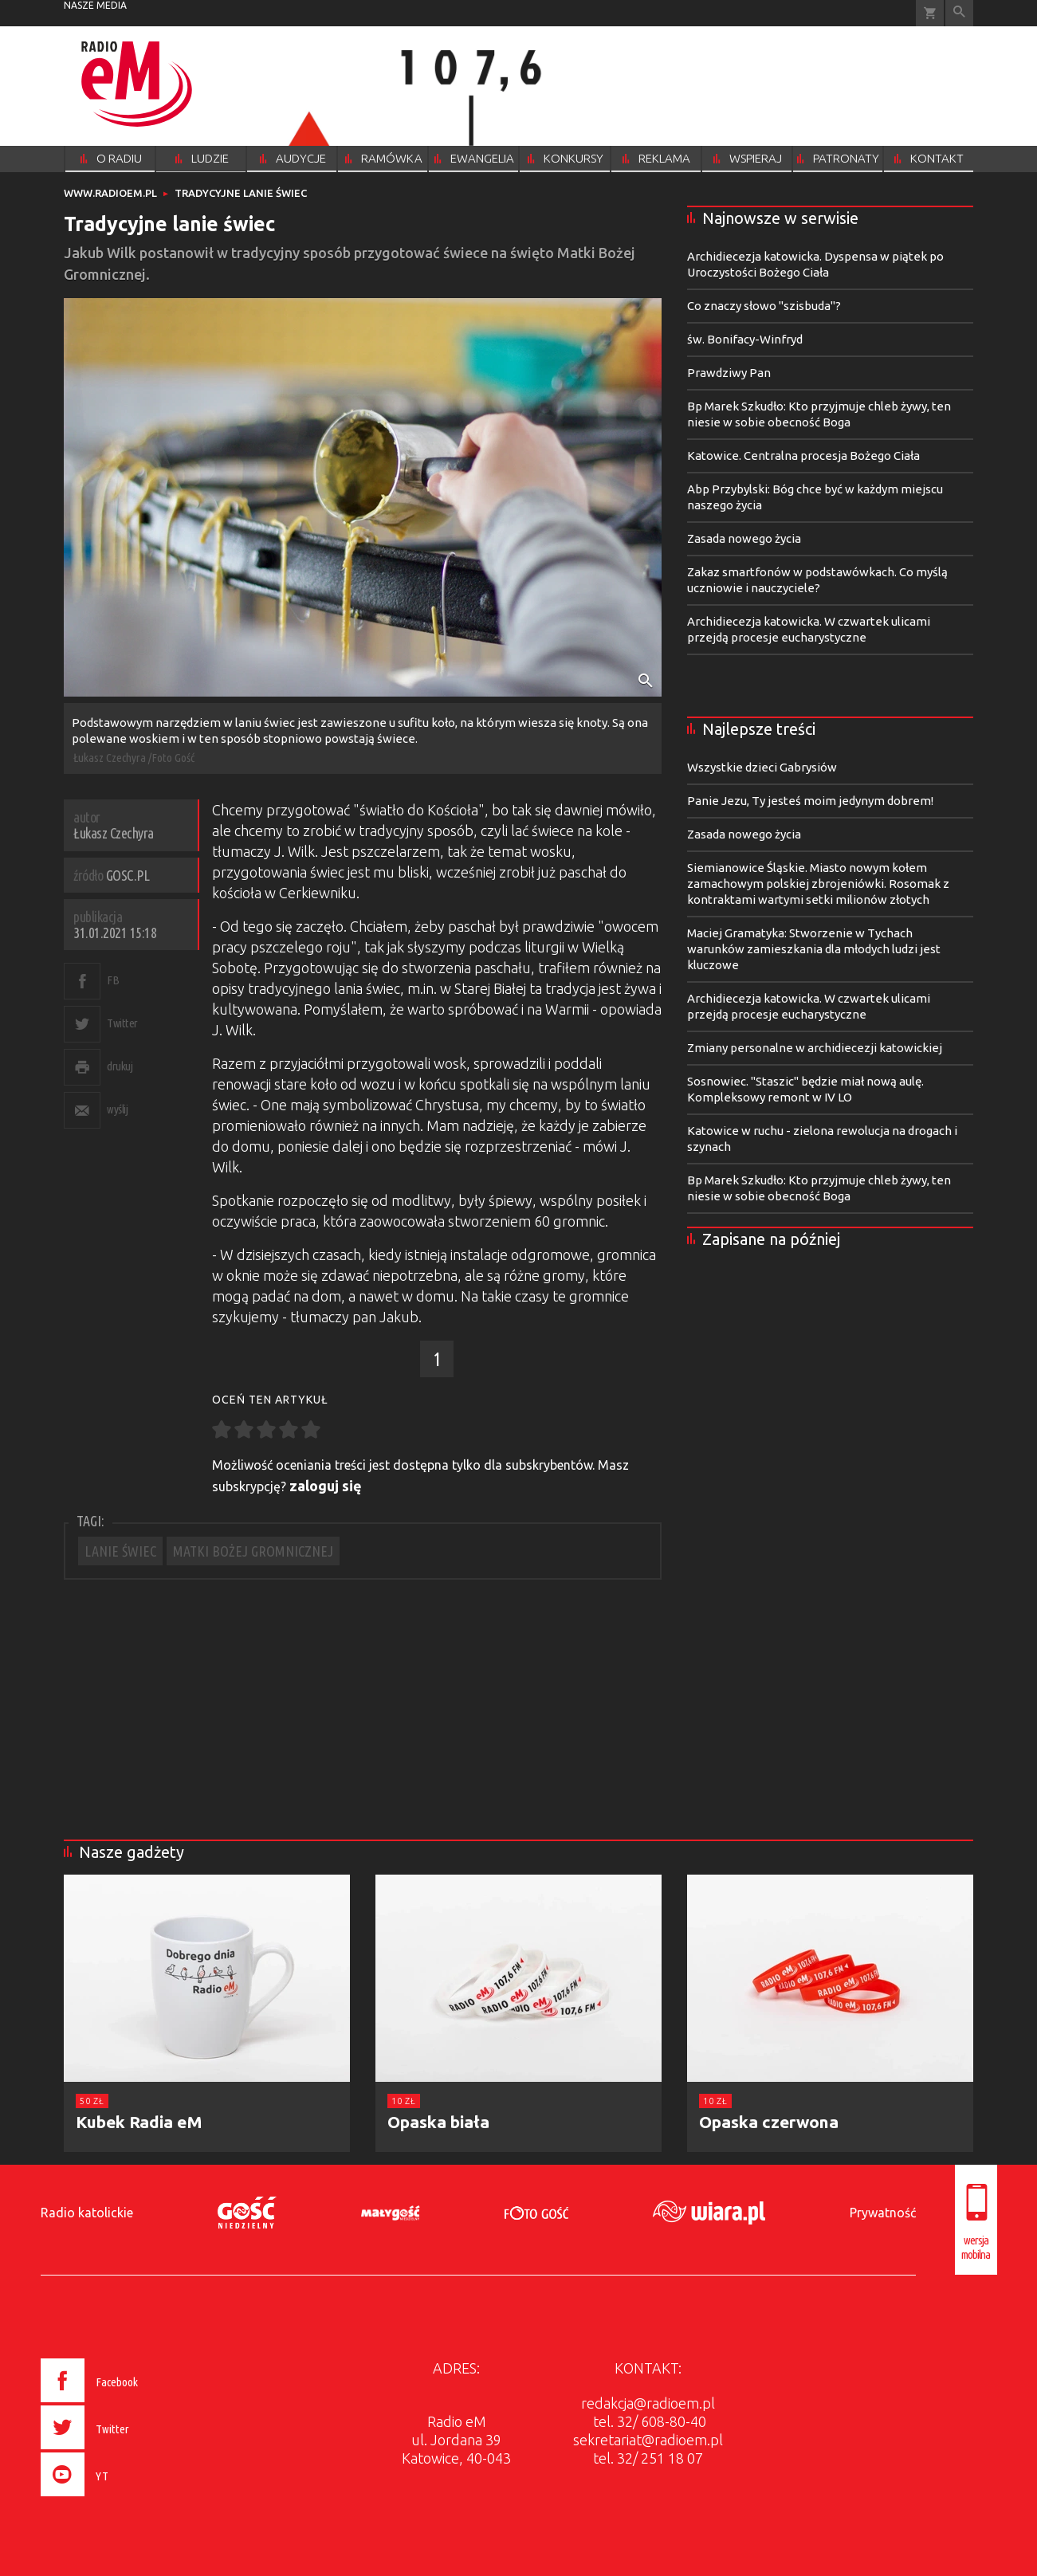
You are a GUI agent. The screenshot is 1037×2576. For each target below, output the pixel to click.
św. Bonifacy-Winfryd (745, 339)
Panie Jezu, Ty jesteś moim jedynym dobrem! (810, 800)
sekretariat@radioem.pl (648, 2440)
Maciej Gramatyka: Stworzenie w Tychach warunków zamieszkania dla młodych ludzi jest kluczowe (814, 949)
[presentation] (122, 2499)
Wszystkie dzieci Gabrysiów (762, 767)
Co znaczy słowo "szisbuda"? (764, 305)
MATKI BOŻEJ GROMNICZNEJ (253, 1551)
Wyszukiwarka (959, 13)
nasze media (95, 5)
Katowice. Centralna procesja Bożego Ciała (803, 455)
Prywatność (883, 2212)
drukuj (119, 1066)
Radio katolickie (87, 2212)
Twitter (122, 1023)
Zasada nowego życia (744, 538)
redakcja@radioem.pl (648, 2403)
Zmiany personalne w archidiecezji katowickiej (814, 1047)
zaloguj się (325, 1486)
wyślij (117, 1109)
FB (113, 980)
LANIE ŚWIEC (120, 1551)
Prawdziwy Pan (729, 372)
